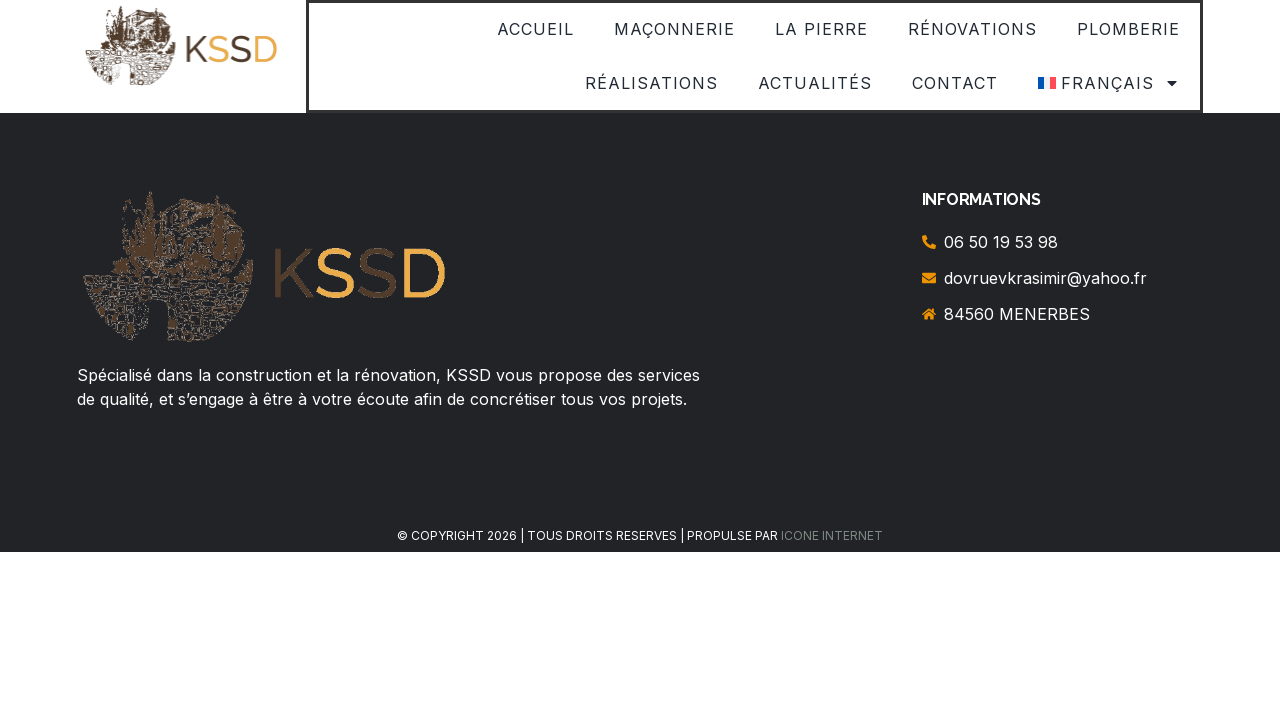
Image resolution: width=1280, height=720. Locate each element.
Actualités (815, 83)
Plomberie (1128, 29)
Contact (955, 83)
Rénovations (972, 29)
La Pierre (821, 29)
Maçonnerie (674, 29)
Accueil (535, 29)
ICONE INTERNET (832, 535)
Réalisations (651, 83)
